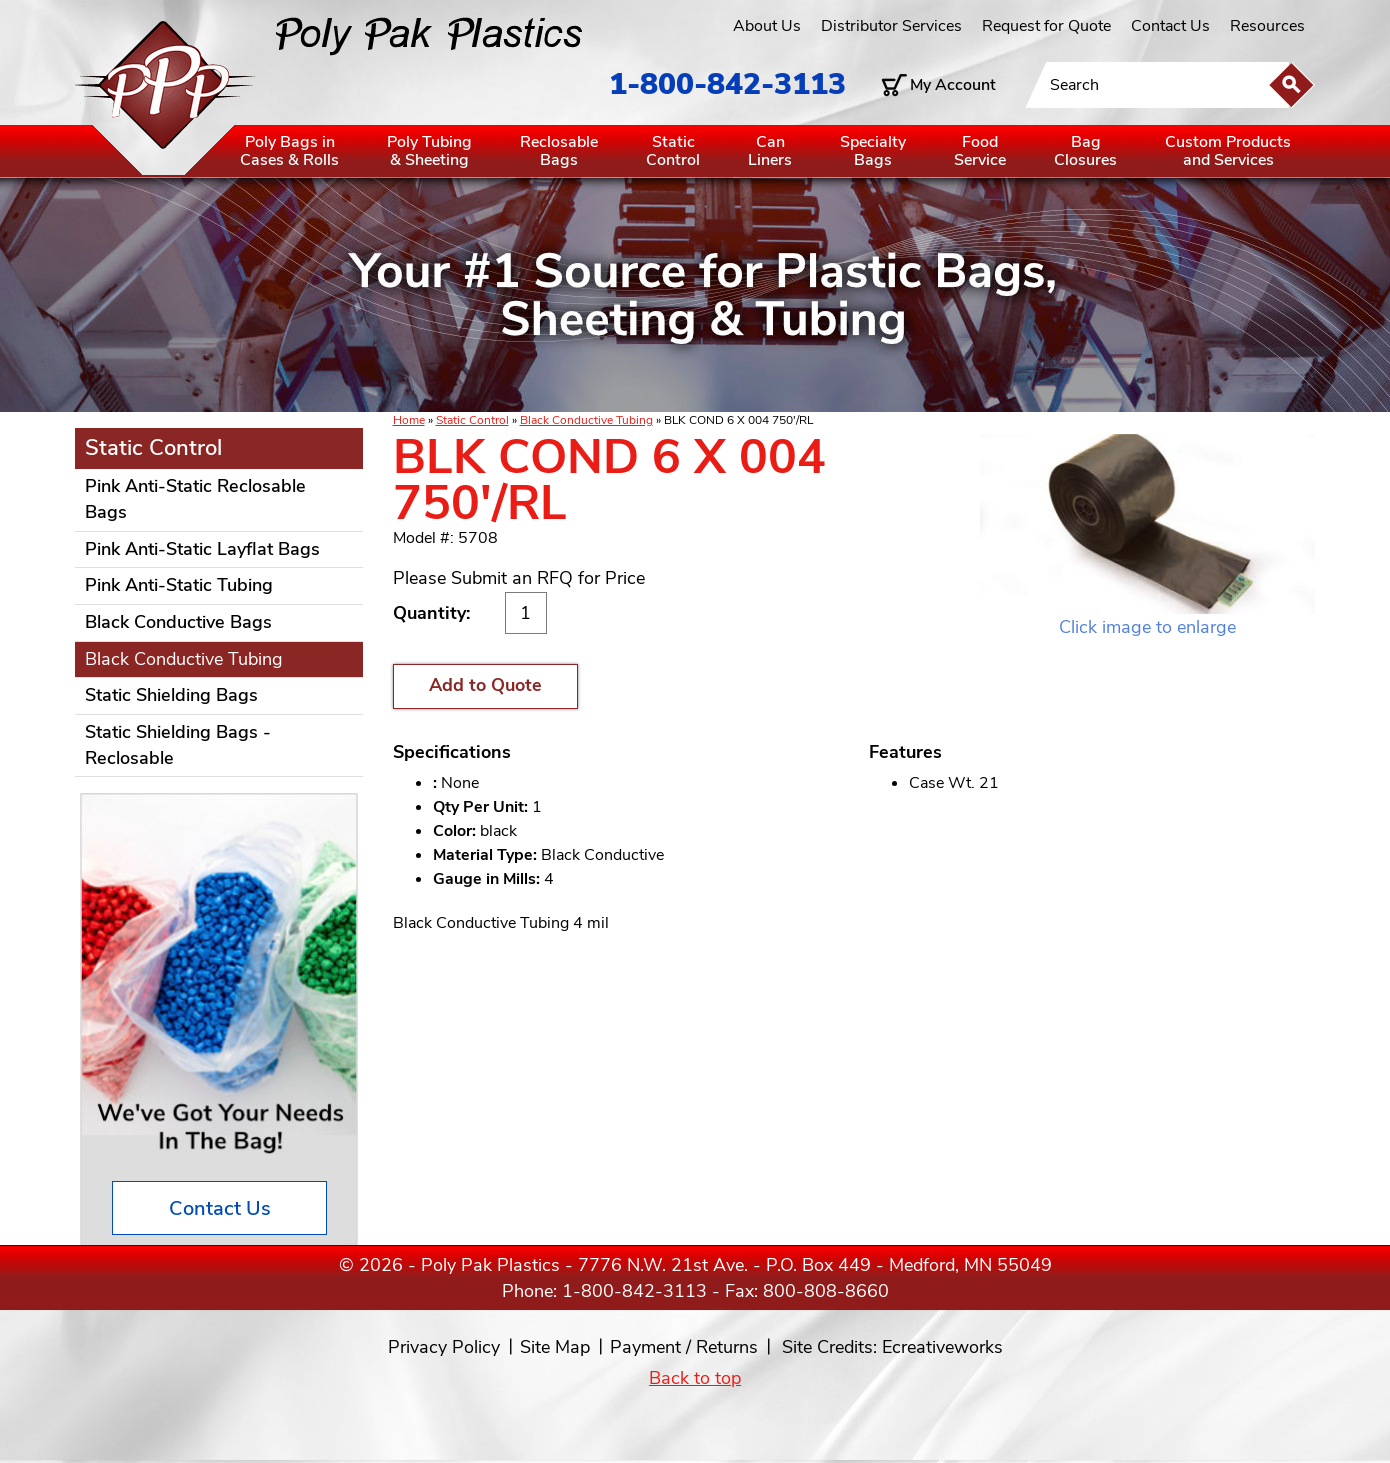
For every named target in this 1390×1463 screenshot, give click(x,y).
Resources (1267, 26)
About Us (767, 26)
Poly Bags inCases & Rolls (289, 151)
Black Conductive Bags (178, 622)
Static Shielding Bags (171, 695)
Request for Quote (1046, 26)
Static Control (472, 420)
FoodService (980, 151)
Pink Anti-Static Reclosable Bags (195, 499)
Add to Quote (485, 685)
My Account (953, 85)
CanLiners (770, 151)
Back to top (695, 1378)
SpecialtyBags (873, 151)
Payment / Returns (684, 1347)
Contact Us (1170, 26)
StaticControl (673, 151)
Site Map (555, 1347)
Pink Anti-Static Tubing (179, 585)
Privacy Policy (444, 1347)
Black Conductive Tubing (586, 420)
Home (409, 420)
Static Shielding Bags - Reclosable (178, 745)
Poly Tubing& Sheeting (429, 151)
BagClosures (1085, 151)
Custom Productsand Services (1228, 151)
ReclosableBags (559, 151)
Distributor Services (891, 26)
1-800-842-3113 (727, 84)
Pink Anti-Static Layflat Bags (202, 549)
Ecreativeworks (942, 1347)
